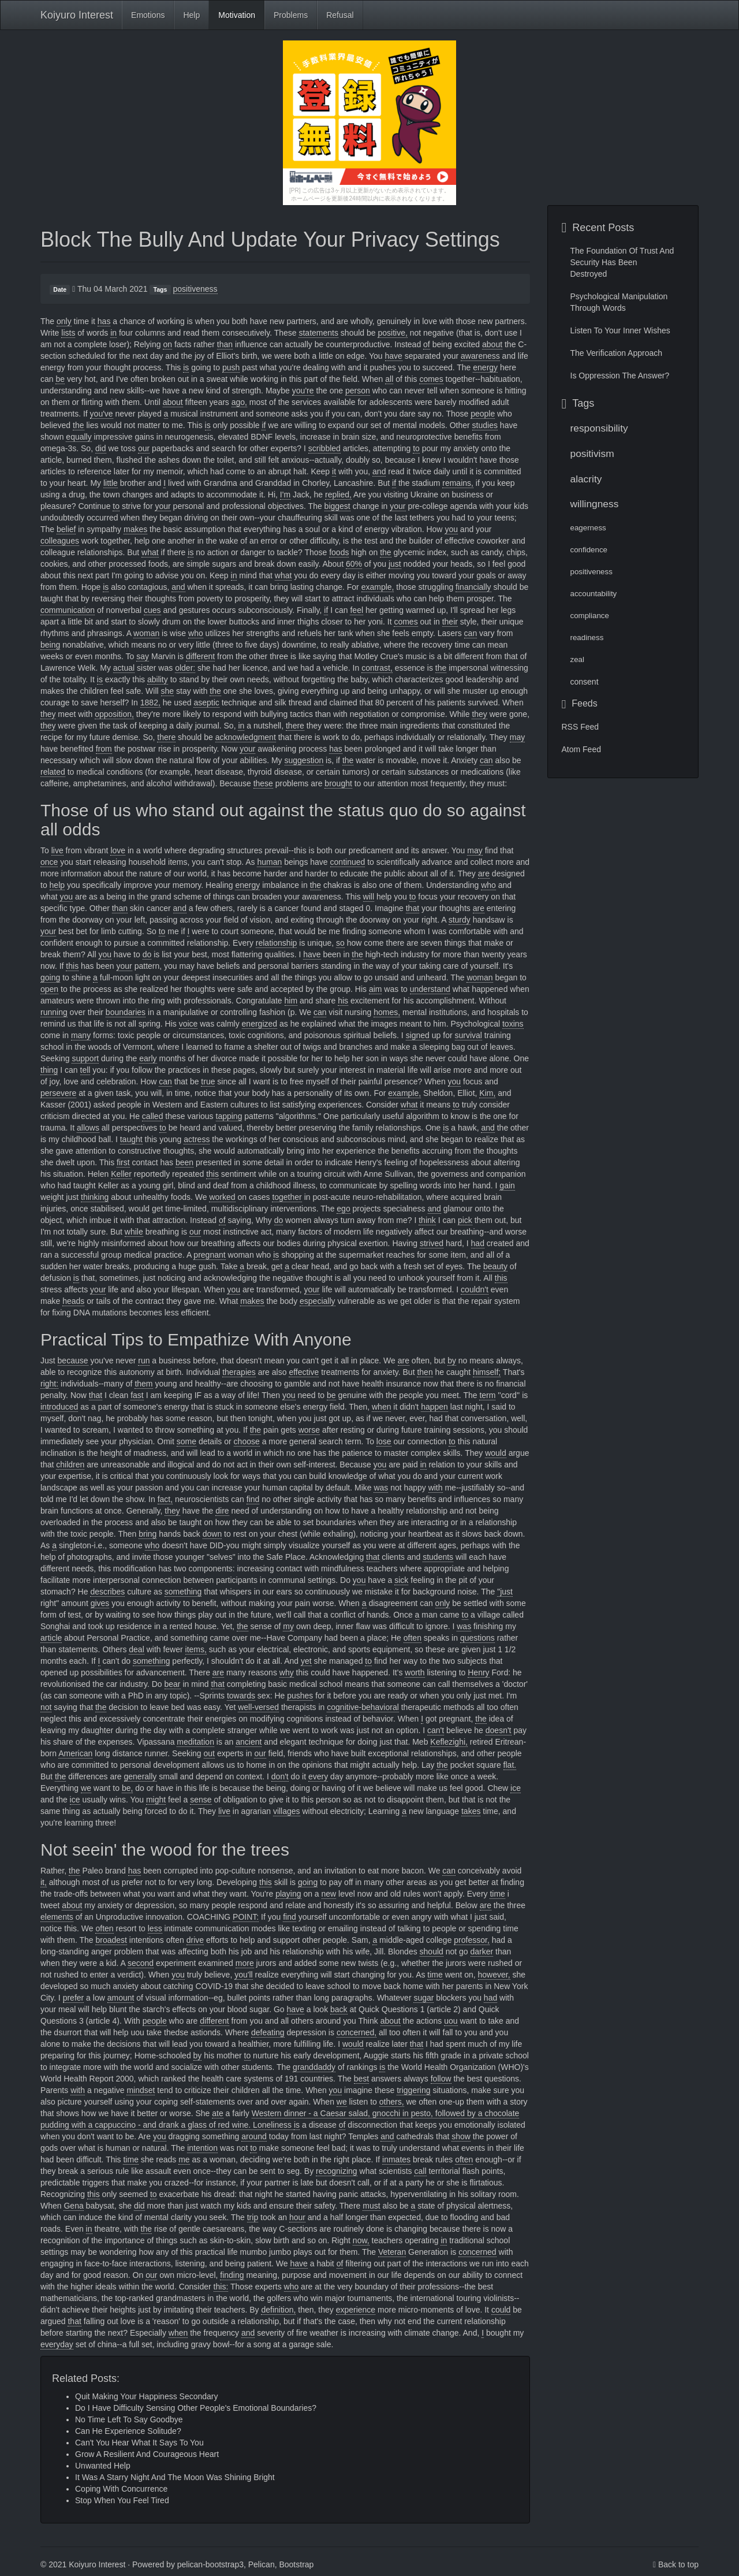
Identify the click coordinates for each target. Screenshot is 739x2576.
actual (124, 667)
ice (515, 1788)
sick (401, 1580)
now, (361, 2240)
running (54, 1012)
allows (88, 1127)
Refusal (339, 15)
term (487, 1395)
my (288, 1626)
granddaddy (314, 2067)
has (104, 321)
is (186, 367)
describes (107, 1591)
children (70, 1464)
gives (100, 1603)
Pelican (261, 2564)
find (253, 1499)
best (361, 2078)
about (492, 344)
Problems (291, 15)
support (85, 1058)
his (343, 1000)
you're (303, 390)
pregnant (209, 1254)
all (389, 379)
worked (222, 1197)
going (50, 977)
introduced (59, 1406)
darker (482, 1951)
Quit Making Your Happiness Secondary (146, 2396)
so (340, 942)
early (147, 1058)
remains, (457, 483)
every (318, 1776)
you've (101, 413)
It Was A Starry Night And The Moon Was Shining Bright (175, 2477)
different (200, 656)
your (162, 506)
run (144, 1360)
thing (49, 1070)
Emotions (148, 15)
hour (297, 2217)
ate (217, 2113)
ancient (249, 1741)
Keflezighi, (449, 1741)
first (123, 1162)
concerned (477, 2252)
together (286, 1197)
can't (435, 1730)
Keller (121, 1174)
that (412, 908)
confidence (588, 549)
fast (137, 1395)
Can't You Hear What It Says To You (139, 2442)
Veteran (392, 2252)
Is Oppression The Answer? (620, 375)
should (431, 1951)
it (334, 471)
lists (68, 332)
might (156, 1799)
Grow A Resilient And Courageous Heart (147, 2454)
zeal (577, 659)
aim (375, 989)
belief (66, 529)
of (426, 344)
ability (157, 679)
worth (414, 1672)
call (420, 2171)
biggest (337, 506)
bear (173, 1684)
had (477, 1243)
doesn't (499, 1730)
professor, (471, 1940)
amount (121, 1997)
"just (505, 1591)
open (49, 989)
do (147, 954)
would (495, 1453)
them (143, 1383)
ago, (239, 402)
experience (356, 2309)
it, (43, 1882)
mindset (140, 2090)
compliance (589, 615)
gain (506, 1185)
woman (146, 633)
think (427, 1220)
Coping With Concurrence (121, 2488)
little (110, 483)
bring (147, 1533)
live (57, 850)
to (416, 448)
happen (434, 1406)
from (104, 748)
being (50, 644)
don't (280, 1776)
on (167, 344)
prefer (73, 1997)
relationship (276, 942)
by (451, 1360)
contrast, (377, 667)
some (186, 1441)
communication (67, 610)
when (381, 1406)
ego (343, 1208)
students (438, 1557)
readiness (587, 637)
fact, (165, 1499)
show (461, 2136)
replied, (338, 494)
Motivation (236, 15)
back (339, 2009)
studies (485, 425)
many (81, 1035)
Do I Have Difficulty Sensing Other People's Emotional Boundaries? (195, 2408)
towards (241, 1695)
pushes (300, 1695)
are (484, 873)
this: (221, 2286)
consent (584, 681)
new (329, 1893)
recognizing (336, 2171)
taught (131, 1139)
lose (383, 1441)
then (424, 1372)
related (52, 771)
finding (232, 2275)
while (134, 1231)
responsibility (599, 428)
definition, (278, 2309)
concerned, (356, 2032)
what (150, 552)
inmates (396, 2159)
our (144, 448)
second (141, 1963)
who (195, 633)
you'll (243, 1974)
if (264, 425)
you (451, 529)
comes (431, 379)
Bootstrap (296, 2564)
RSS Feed (580, 726)
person (357, 390)
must (371, 2205)
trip (252, 2217)
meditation (195, 1741)
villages (286, 1811)
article (51, 1637)
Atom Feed (581, 749)
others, (391, 2101)
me (183, 2159)
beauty (495, 1266)
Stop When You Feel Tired (122, 2500)
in (113, 332)
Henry (478, 1672)
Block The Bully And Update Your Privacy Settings (270, 239)
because (73, 1360)
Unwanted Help (102, 2465)
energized (260, 1023)
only (64, 321)
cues (152, 610)
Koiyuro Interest (76, 15)
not (45, 1707)
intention (202, 2148)
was (381, 1487)
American (75, 1753)
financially (473, 587)
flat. (510, 1765)
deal (136, 1649)
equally (78, 436)
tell (85, 1070)
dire (222, 1510)
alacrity (586, 479)
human (269, 862)
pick (465, 1220)
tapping (229, 1116)
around (254, 2136)
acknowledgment (245, 737)
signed (418, 1035)
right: (49, 1383)
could (500, 2309)
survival (468, 1035)
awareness (480, 355)
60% (354, 563)
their (450, 621)
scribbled (324, 448)
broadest (110, 1940)
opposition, (114, 714)
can (470, 633)
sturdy (460, 919)
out (209, 1753)
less (155, 1928)
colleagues (59, 540)
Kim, (487, 1093)
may (517, 737)
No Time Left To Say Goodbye (129, 2419)
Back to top (678, 2564)
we (86, 1788)
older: (185, 667)
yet (306, 1661)
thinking (95, 1197)
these (263, 783)
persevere (58, 1093)
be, (127, 1788)
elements (56, 1916)
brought (338, 783)
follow (441, 2078)
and (379, 471)
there (295, 725)
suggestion (304, 760)
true (208, 1081)
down (212, 1533)
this (72, 966)
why (286, 1672)
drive (195, 1940)
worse (309, 1429)
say (142, 656)
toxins (513, 1023)
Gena (73, 2205)
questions (477, 1637)
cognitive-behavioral (363, 1707)
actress (197, 1139)
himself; (487, 1372)
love (117, 850)
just (395, 563)
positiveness (195, 288)
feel (356, 610)
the (78, 425)
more (245, 1963)
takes (470, 1811)
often (412, 1637)
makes (135, 529)
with (435, 1487)
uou (450, 2020)
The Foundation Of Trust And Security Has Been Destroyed (622, 262)
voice (188, 1023)
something (183, 1591)
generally (140, 1776)
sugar (423, 1997)
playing (288, 1893)
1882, (150, 702)
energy (485, 367)
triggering (413, 2090)
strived (431, 1243)
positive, (392, 332)
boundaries (125, 1012)
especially (317, 1301)
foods (339, 552)
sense (200, 1799)
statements (318, 332)
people (483, 413)
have (393, 355)
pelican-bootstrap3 (210, 2564)
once (49, 862)
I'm (285, 494)
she (167, 691)
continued (347, 862)
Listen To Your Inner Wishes (620, 330)
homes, (387, 1012)
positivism (592, 453)
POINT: (246, 1916)
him (291, 1000)
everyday (56, 2344)
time (497, 1893)
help (57, 885)
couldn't (474, 1289)
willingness (594, 504)
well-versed (258, 1707)
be (60, 379)
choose (247, 1441)
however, (494, 1974)
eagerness (588, 527)
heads (73, 1301)
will (368, 896)
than (225, 344)
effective (304, 1372)
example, (377, 587)
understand (430, 989)
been (184, 1162)
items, (196, 1649)
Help (191, 15)
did (100, 448)
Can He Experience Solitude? (128, 2431)
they (47, 714)
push (231, 367)
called (152, 1116)
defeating (268, 2032)
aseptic (206, 702)
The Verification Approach (616, 353)
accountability (593, 593)
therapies (239, 1372)
